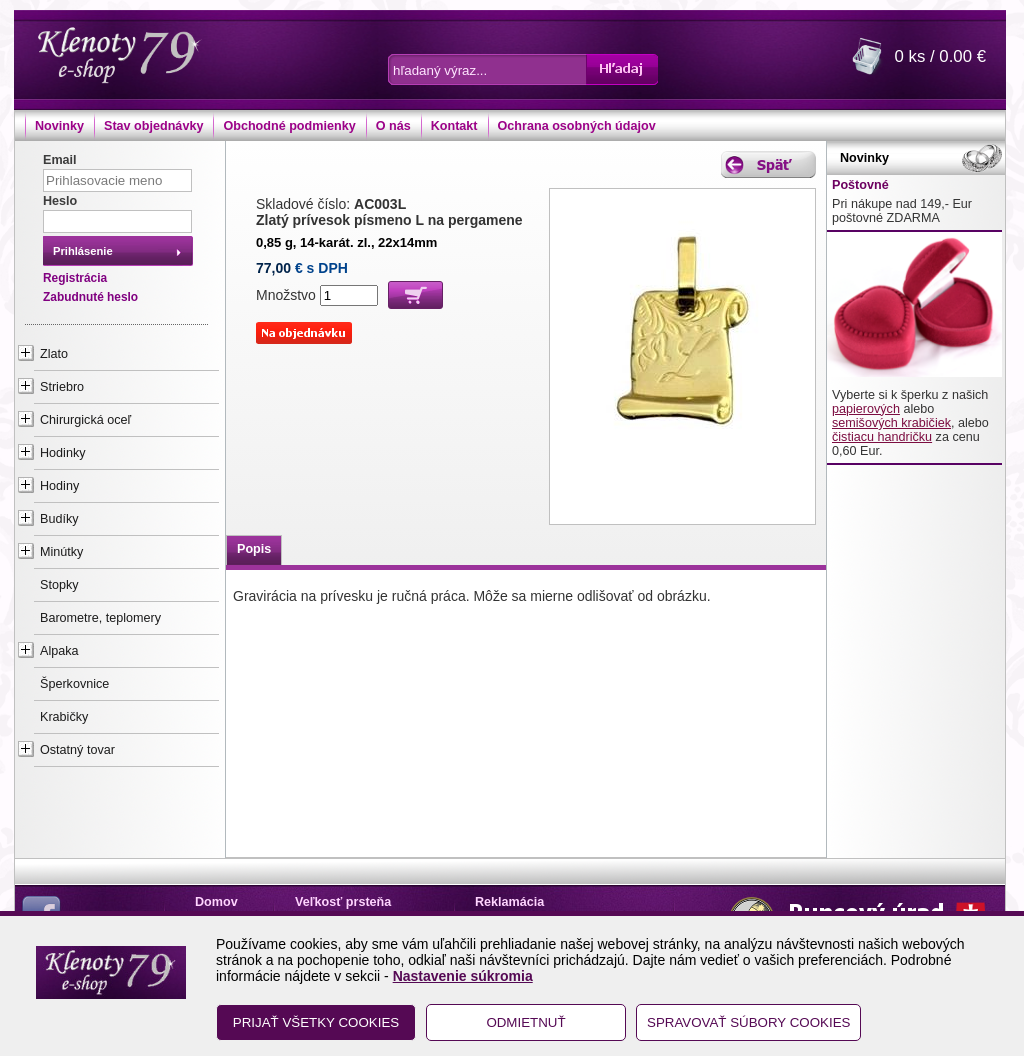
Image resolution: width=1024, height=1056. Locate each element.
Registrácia (75, 278)
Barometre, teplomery (100, 618)
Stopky (59, 585)
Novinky (59, 126)
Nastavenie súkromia (463, 976)
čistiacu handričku (882, 437)
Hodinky (63, 453)
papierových (866, 409)
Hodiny (59, 486)
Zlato (54, 354)
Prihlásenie (83, 251)
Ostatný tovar (77, 750)
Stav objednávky (153, 126)
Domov (216, 902)
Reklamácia (509, 902)
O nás (393, 126)
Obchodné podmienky (289, 126)
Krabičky (64, 717)
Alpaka (59, 651)
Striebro (62, 387)
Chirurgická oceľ (85, 420)
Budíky (59, 519)
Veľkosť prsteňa (343, 902)
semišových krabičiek (891, 423)
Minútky (61, 552)
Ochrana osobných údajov (577, 126)
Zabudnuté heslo (90, 297)
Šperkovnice (74, 684)
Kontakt (454, 126)
